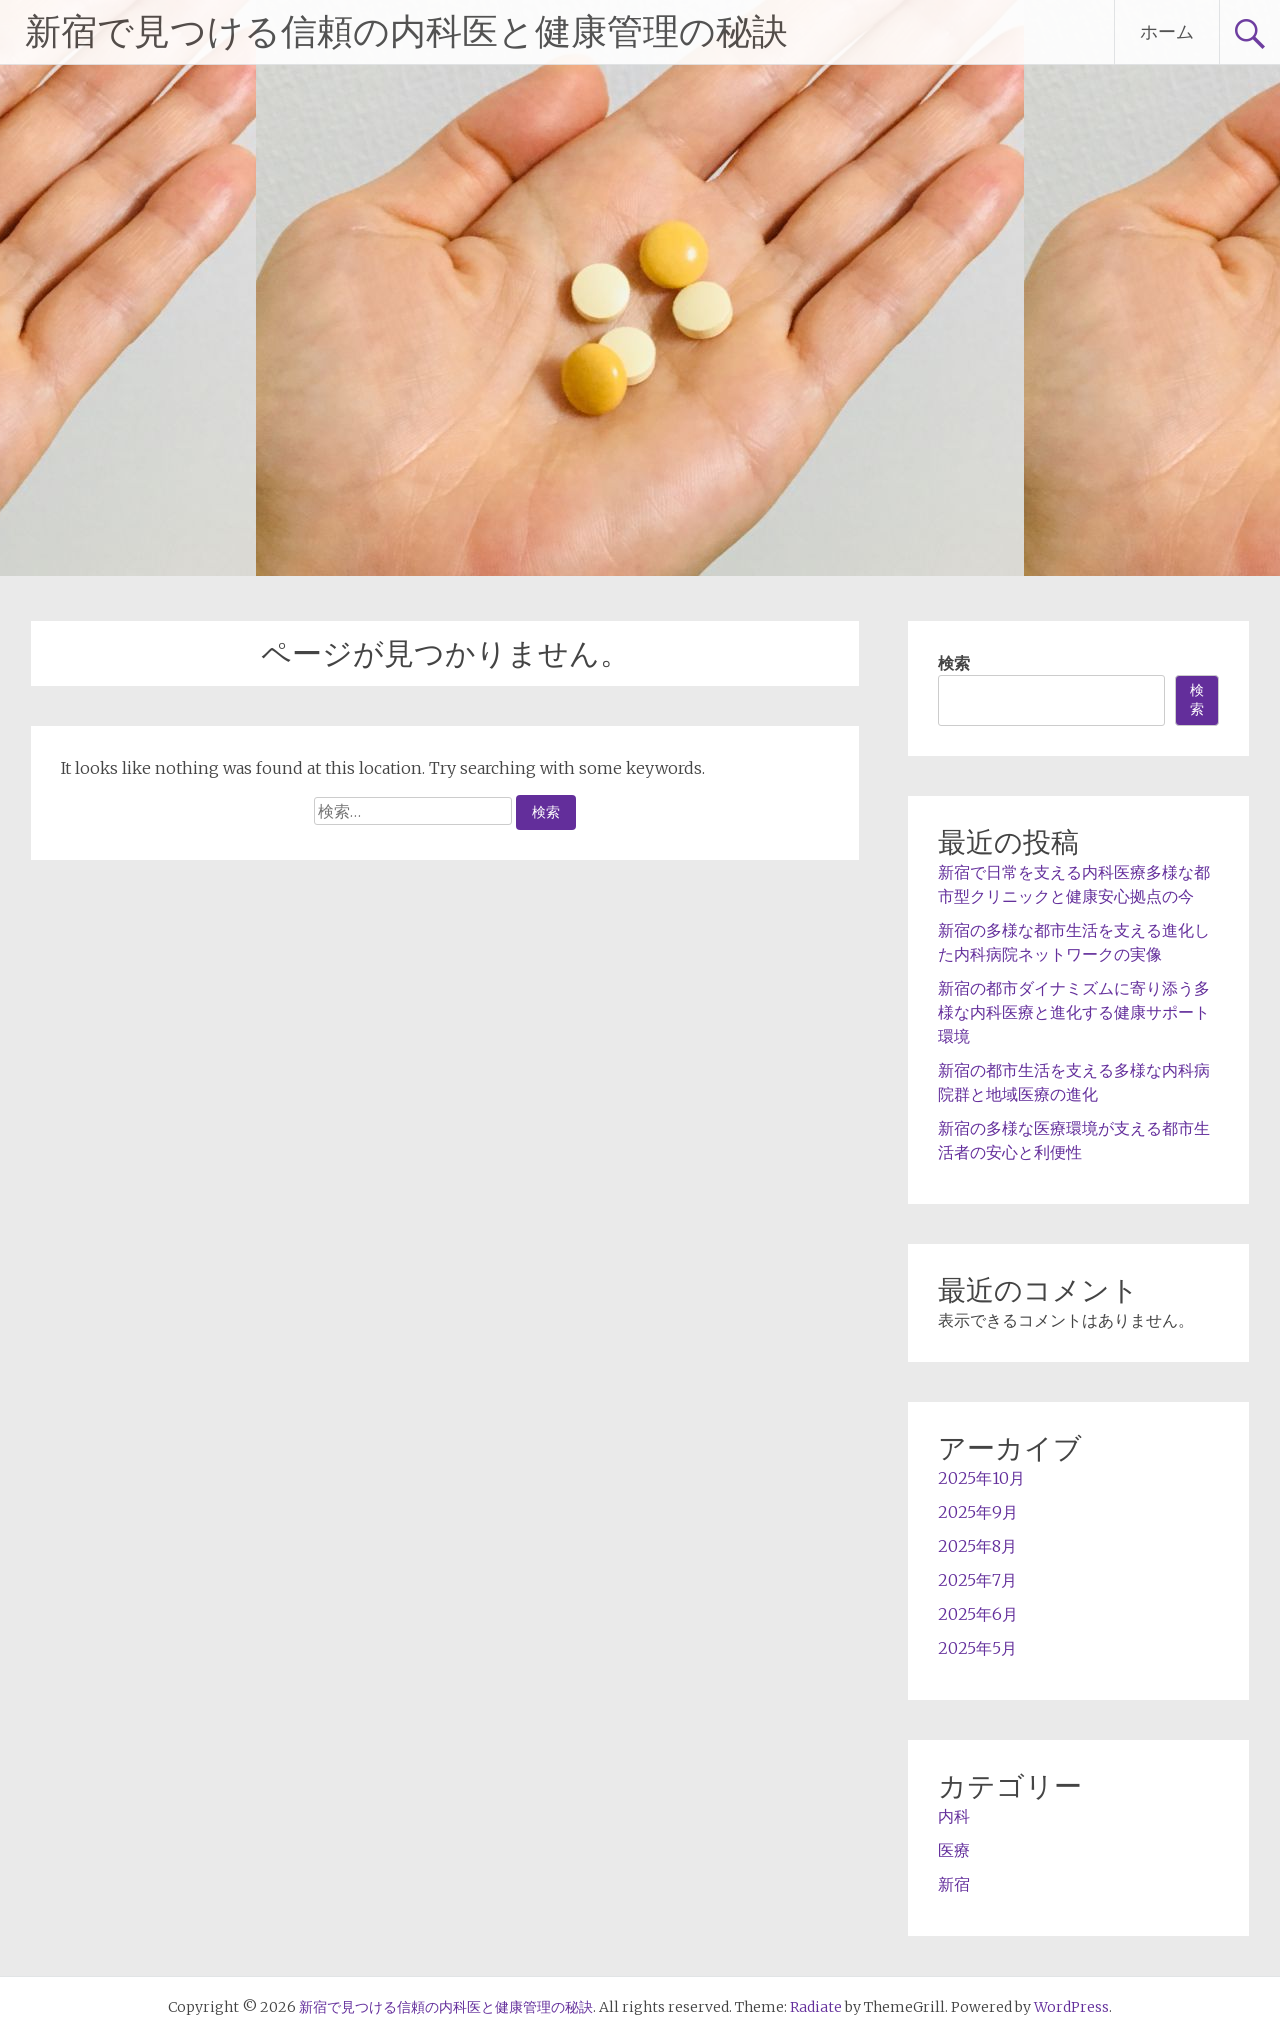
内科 (954, 1816)
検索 (954, 663)
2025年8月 (977, 1546)
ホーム (1167, 31)
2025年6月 (978, 1614)
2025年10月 (981, 1478)
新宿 (954, 1884)
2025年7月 (977, 1580)
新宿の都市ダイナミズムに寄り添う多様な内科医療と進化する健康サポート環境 (1074, 1012)
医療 (954, 1850)
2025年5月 (977, 1648)
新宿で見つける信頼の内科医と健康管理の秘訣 (406, 32)
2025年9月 (978, 1512)
